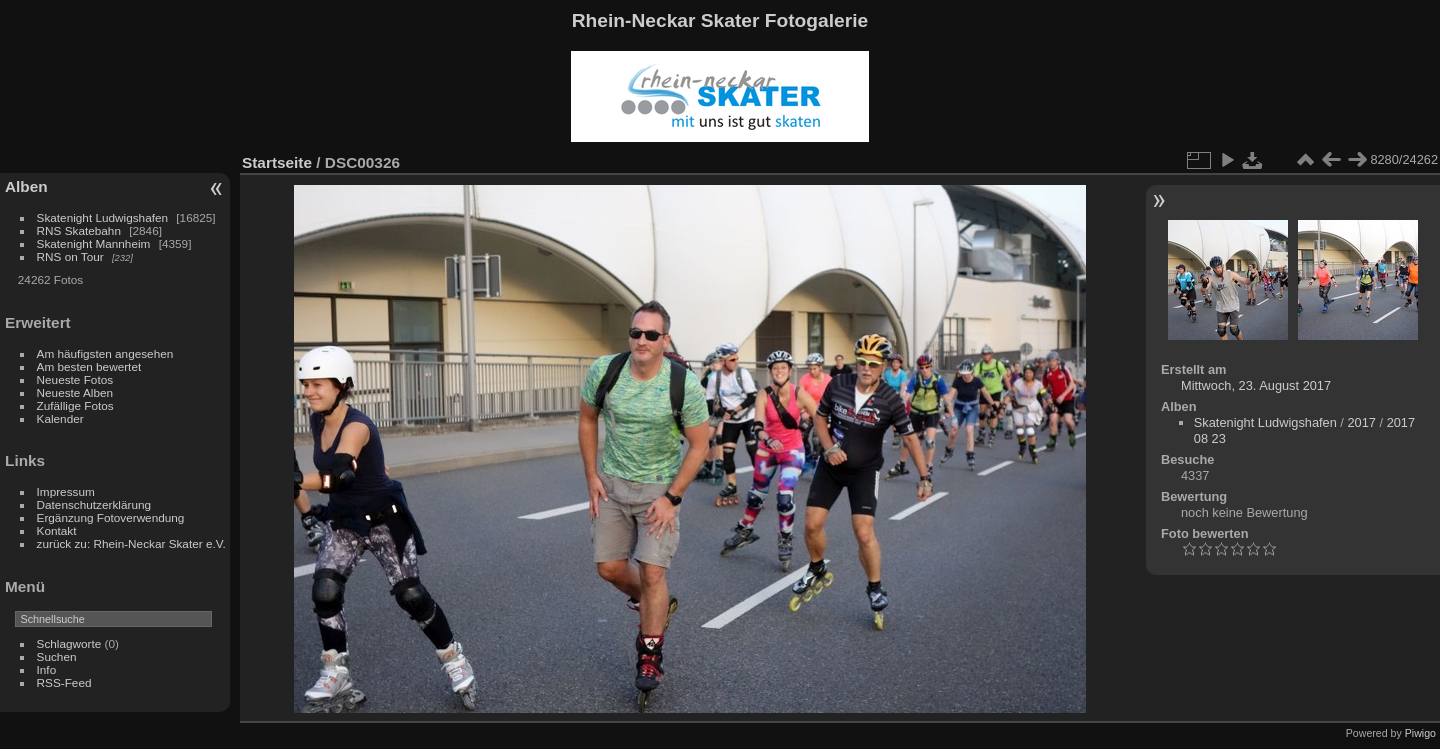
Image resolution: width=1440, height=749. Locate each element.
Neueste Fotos (75, 379)
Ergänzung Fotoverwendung (111, 517)
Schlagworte (69, 643)
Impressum (66, 491)
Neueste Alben (75, 392)
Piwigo (1420, 733)
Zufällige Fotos (75, 405)
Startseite (277, 162)
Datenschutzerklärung (94, 504)
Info (47, 669)
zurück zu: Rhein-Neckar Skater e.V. (131, 543)
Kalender (60, 418)
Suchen (57, 656)
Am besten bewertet (89, 366)
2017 (1361, 422)
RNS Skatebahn (79, 230)
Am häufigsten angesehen (105, 353)
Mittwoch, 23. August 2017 (1256, 385)
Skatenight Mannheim (94, 243)
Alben (26, 186)
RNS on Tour (70, 256)
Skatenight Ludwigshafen (102, 217)
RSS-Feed (64, 682)
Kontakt (57, 530)
